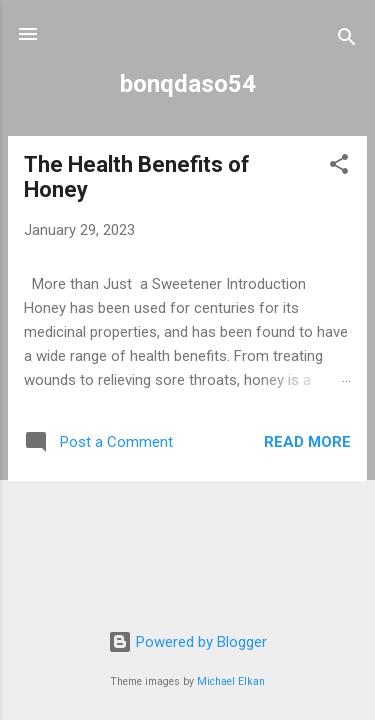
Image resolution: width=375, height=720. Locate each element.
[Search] (347, 40)
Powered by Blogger (187, 642)
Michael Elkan (231, 681)
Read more (307, 442)
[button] (339, 167)
